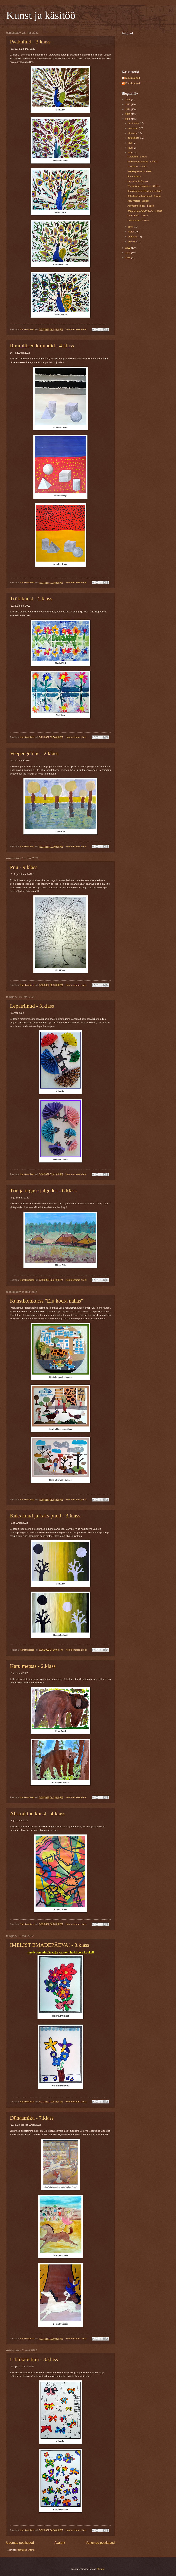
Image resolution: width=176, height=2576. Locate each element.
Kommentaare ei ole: (76, 329)
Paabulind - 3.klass (30, 42)
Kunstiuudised (132, 78)
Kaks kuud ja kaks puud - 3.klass (45, 1516)
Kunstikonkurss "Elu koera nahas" (46, 1301)
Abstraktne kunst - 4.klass (37, 1813)
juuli (130, 142)
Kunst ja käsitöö (41, 15)
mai (130, 152)
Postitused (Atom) (25, 2550)
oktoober (133, 133)
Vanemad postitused (100, 2542)
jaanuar (132, 241)
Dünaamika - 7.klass (32, 2118)
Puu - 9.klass (23, 867)
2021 (128, 247)
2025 (128, 104)
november (133, 128)
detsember (133, 123)
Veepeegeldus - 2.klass (34, 753)
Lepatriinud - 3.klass (32, 1006)
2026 (128, 99)
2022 (128, 119)
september (133, 138)
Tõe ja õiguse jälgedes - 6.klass (43, 1190)
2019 (128, 257)
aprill (131, 226)
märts (131, 231)
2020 (128, 252)
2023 (128, 114)
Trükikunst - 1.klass (31, 598)
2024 (128, 109)
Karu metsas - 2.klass (33, 1666)
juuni (131, 147)
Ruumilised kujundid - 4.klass (42, 345)
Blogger (101, 2569)
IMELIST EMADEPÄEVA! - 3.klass (49, 1945)
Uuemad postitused (20, 2542)
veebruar (133, 236)
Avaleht (59, 2542)
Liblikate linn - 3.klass (34, 2359)
